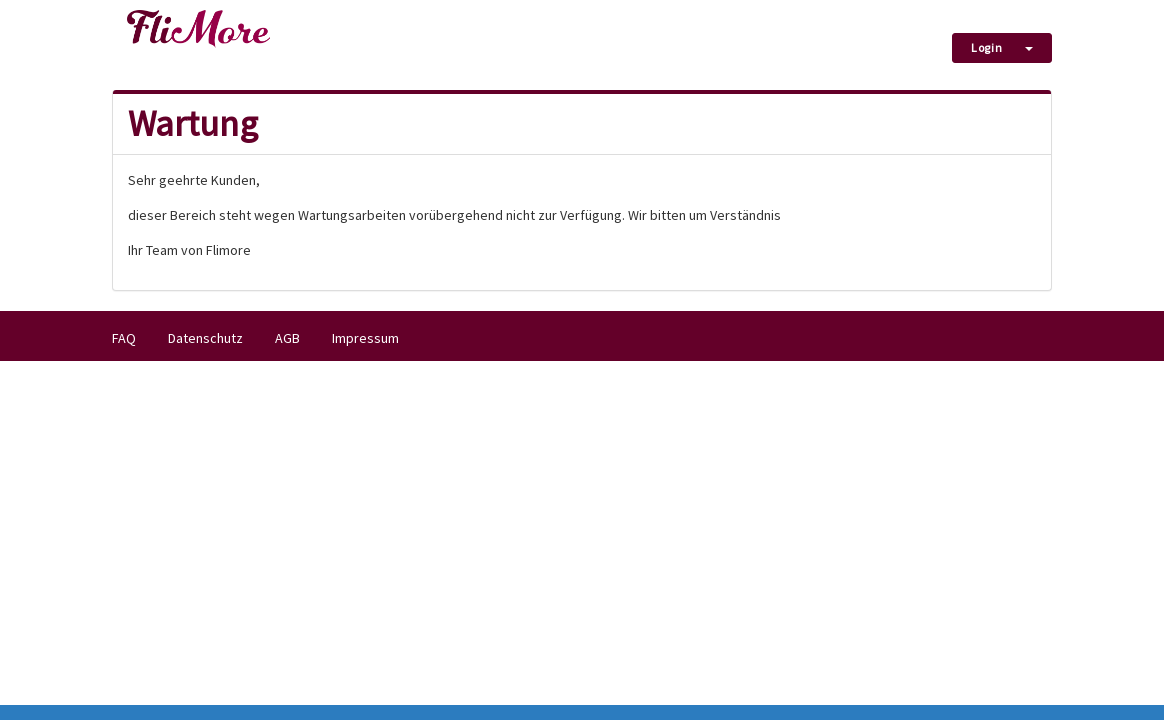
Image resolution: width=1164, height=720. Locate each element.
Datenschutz (205, 338)
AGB (287, 338)
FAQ (124, 338)
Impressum (365, 338)
